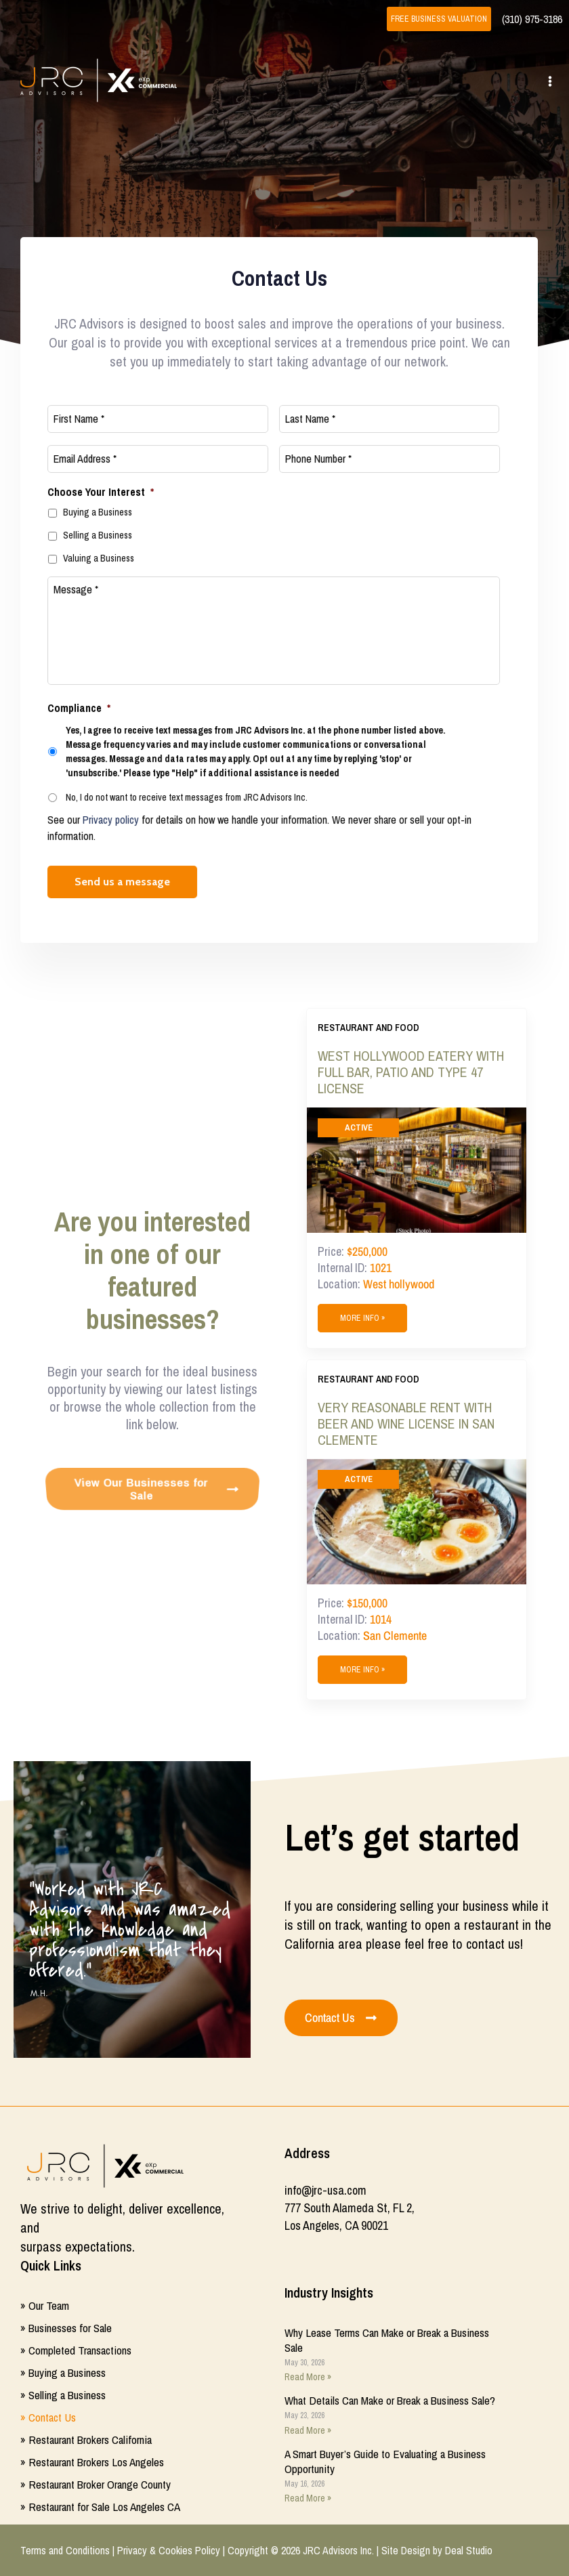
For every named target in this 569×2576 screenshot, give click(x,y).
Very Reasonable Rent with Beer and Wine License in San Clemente (406, 1423)
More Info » (362, 1318)
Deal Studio (468, 2550)
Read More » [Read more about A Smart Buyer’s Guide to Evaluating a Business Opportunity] (307, 2498)
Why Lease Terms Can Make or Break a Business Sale (386, 2340)
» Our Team (44, 2305)
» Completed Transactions (75, 2350)
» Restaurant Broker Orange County (95, 2484)
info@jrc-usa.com (325, 2190)
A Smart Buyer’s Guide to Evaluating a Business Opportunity (385, 2461)
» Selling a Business (63, 2395)
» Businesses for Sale (66, 2328)
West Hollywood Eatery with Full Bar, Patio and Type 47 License (411, 1072)
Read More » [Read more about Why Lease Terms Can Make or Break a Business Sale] (307, 2377)
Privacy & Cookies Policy (168, 2550)
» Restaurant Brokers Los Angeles (92, 2462)
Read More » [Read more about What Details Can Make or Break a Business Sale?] (307, 2430)
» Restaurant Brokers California (86, 2439)
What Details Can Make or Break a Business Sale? (389, 2400)
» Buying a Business (63, 2372)
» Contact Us (48, 2417)
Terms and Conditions (65, 2550)
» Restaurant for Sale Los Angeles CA (100, 2506)
